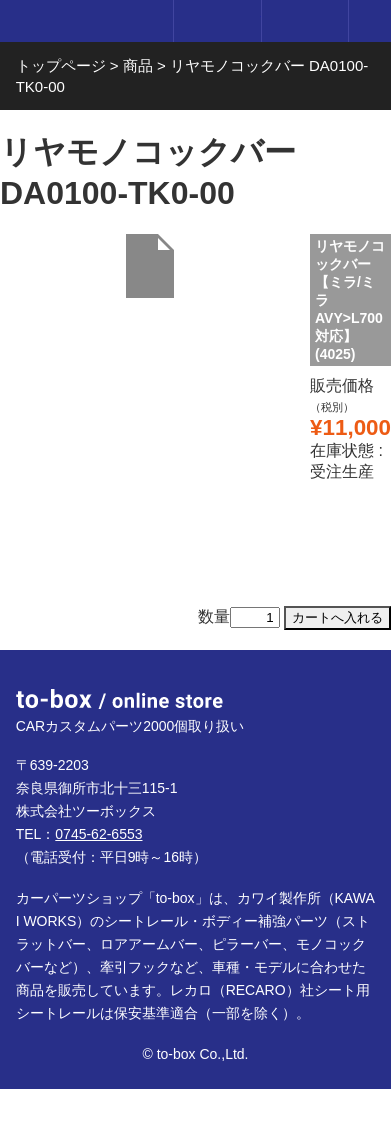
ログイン (216, 21)
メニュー (370, 21)
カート (304, 21)
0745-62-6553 (98, 834)
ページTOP (355, 686)
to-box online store (82, 22)
